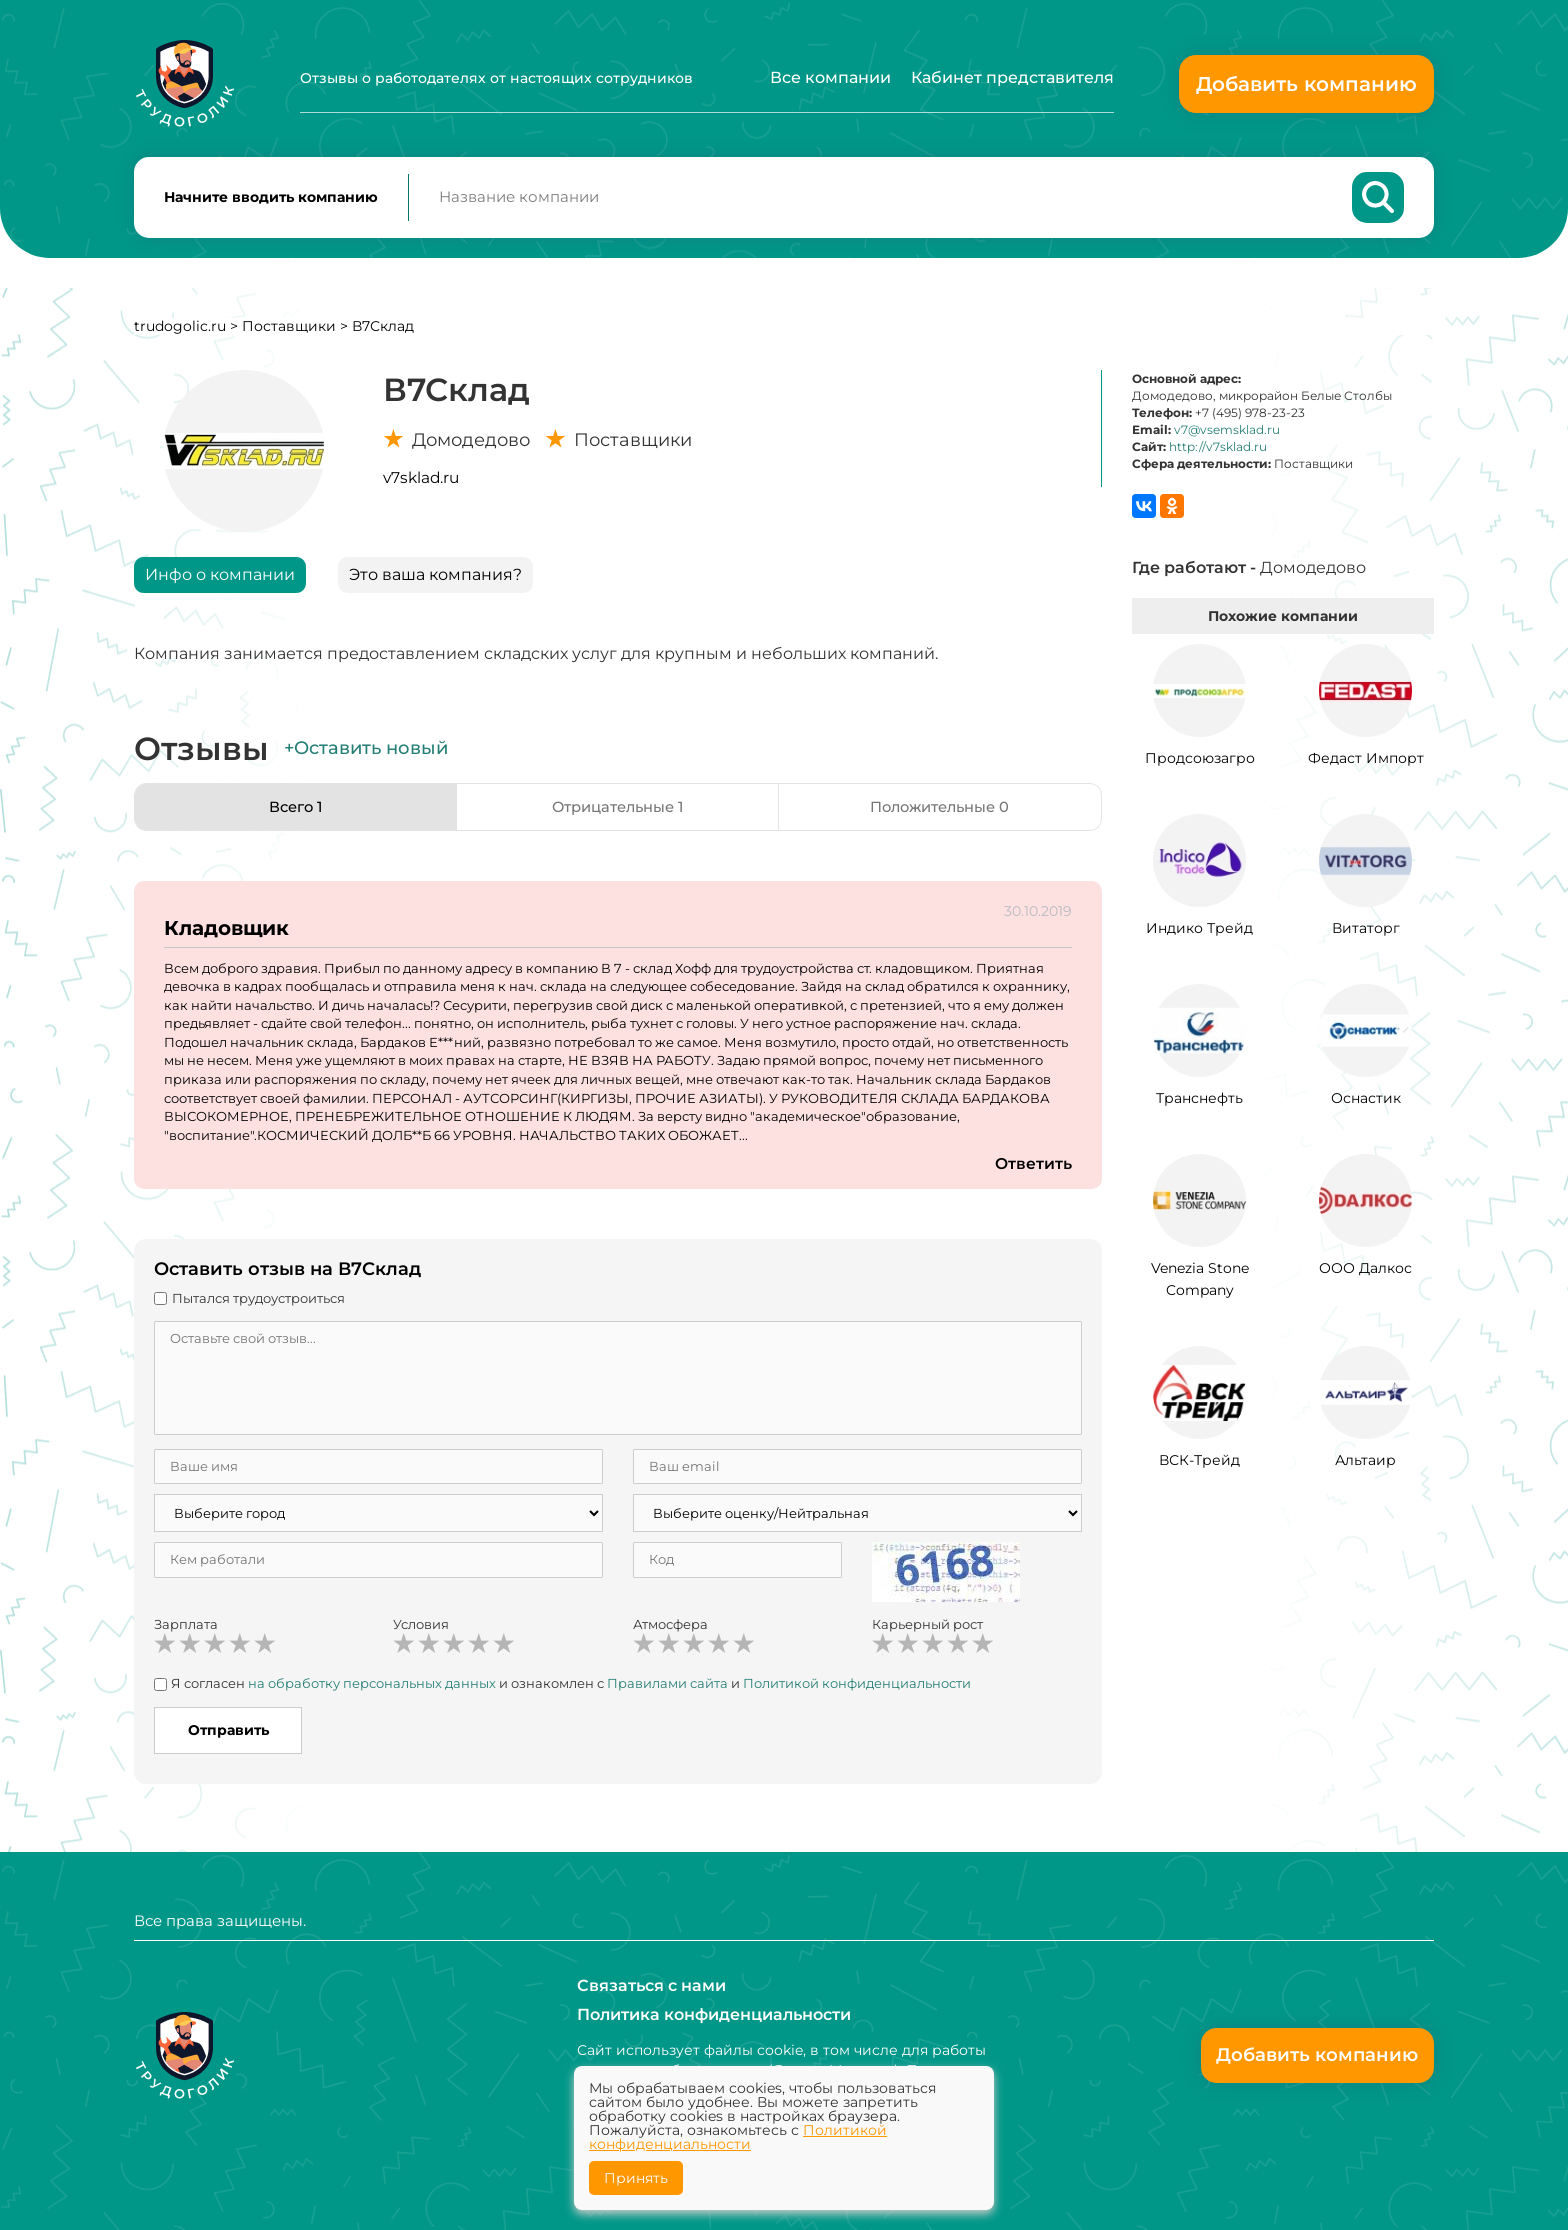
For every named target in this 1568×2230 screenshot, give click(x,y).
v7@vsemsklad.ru (1227, 436)
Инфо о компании (220, 581)
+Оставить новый (366, 756)
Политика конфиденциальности (714, 2014)
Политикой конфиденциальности (857, 1691)
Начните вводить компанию (271, 201)
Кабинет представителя (1012, 77)
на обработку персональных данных (372, 1691)
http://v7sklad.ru (1218, 454)
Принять (636, 2178)
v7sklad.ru (421, 484)
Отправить (228, 1737)
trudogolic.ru (180, 333)
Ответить (1033, 1171)
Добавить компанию (1306, 84)
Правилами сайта (667, 1691)
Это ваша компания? (435, 581)
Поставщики (289, 333)
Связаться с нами (651, 1984)
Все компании (830, 77)
